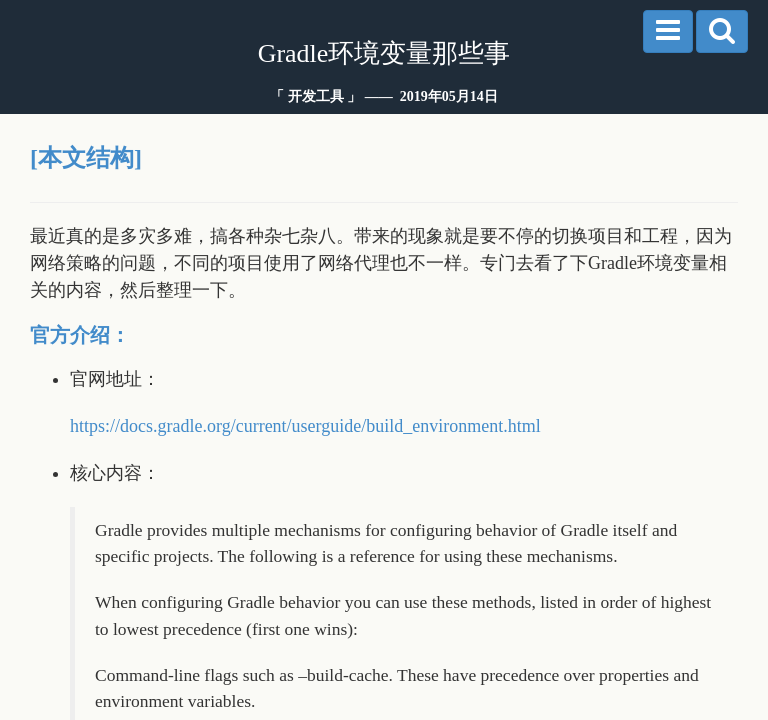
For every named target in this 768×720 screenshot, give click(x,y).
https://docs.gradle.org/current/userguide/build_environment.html (305, 426)
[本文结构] (86, 158)
